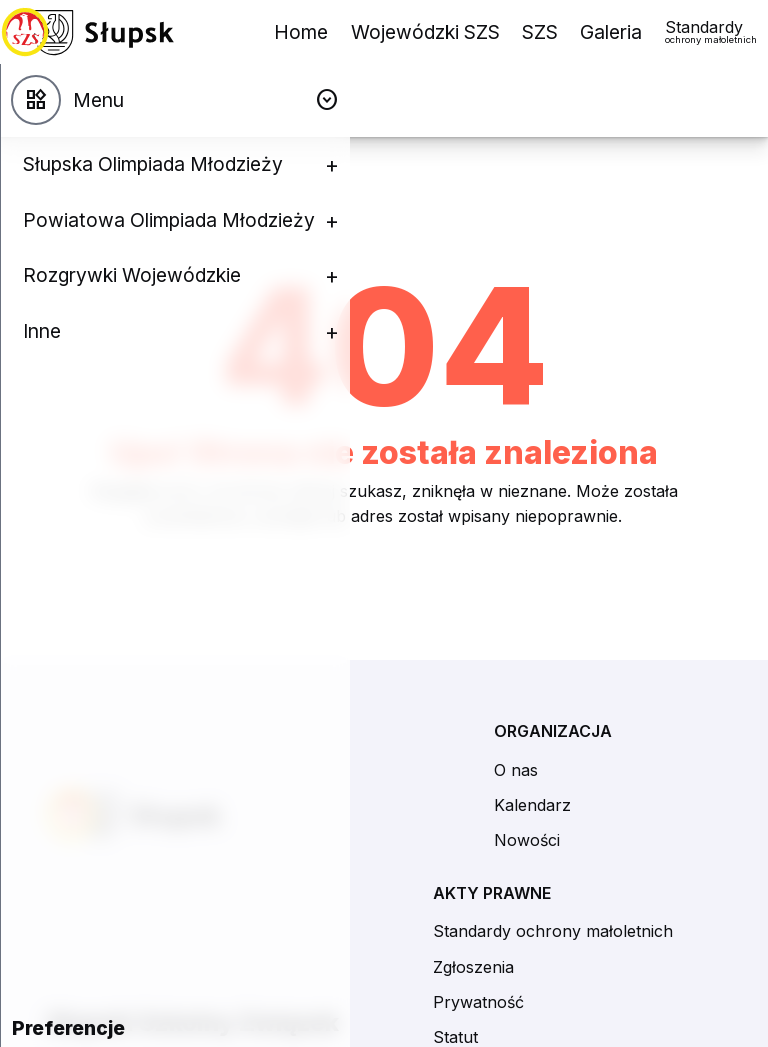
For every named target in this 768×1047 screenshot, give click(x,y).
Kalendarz (532, 805)
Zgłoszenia (473, 967)
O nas (516, 770)
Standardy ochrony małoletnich (553, 931)
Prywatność (478, 1002)
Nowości (527, 840)
